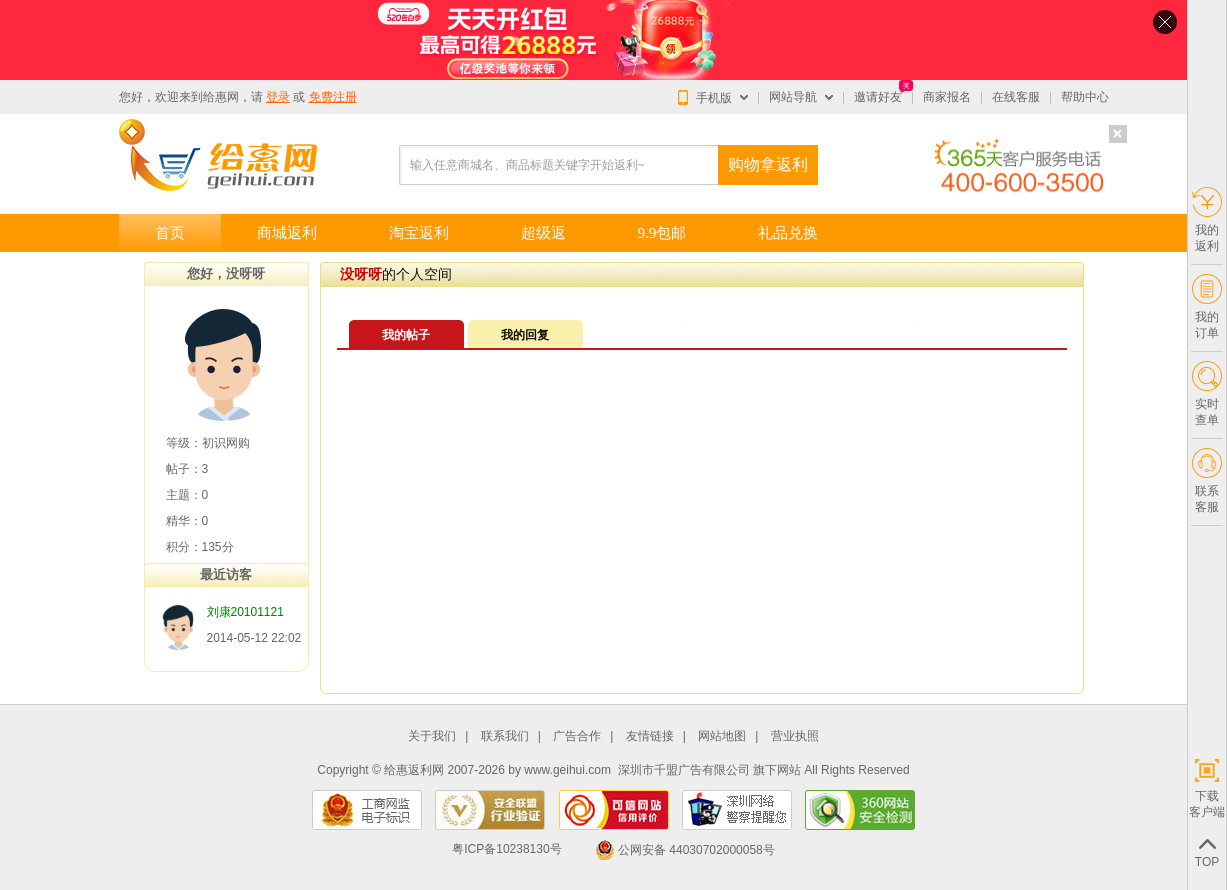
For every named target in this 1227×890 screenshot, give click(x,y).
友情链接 (650, 736)
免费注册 (333, 97)
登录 (278, 97)
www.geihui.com (567, 770)
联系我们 (505, 736)
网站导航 (793, 97)
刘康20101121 (245, 612)
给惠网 (221, 97)
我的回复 (525, 335)
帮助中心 (1085, 97)
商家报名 (947, 97)
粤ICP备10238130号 (506, 850)
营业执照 (795, 736)
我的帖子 (406, 335)
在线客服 (1016, 97)
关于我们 (432, 736)
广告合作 (577, 736)
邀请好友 (878, 97)
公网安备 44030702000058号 (685, 850)
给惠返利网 (414, 770)
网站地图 (722, 736)
